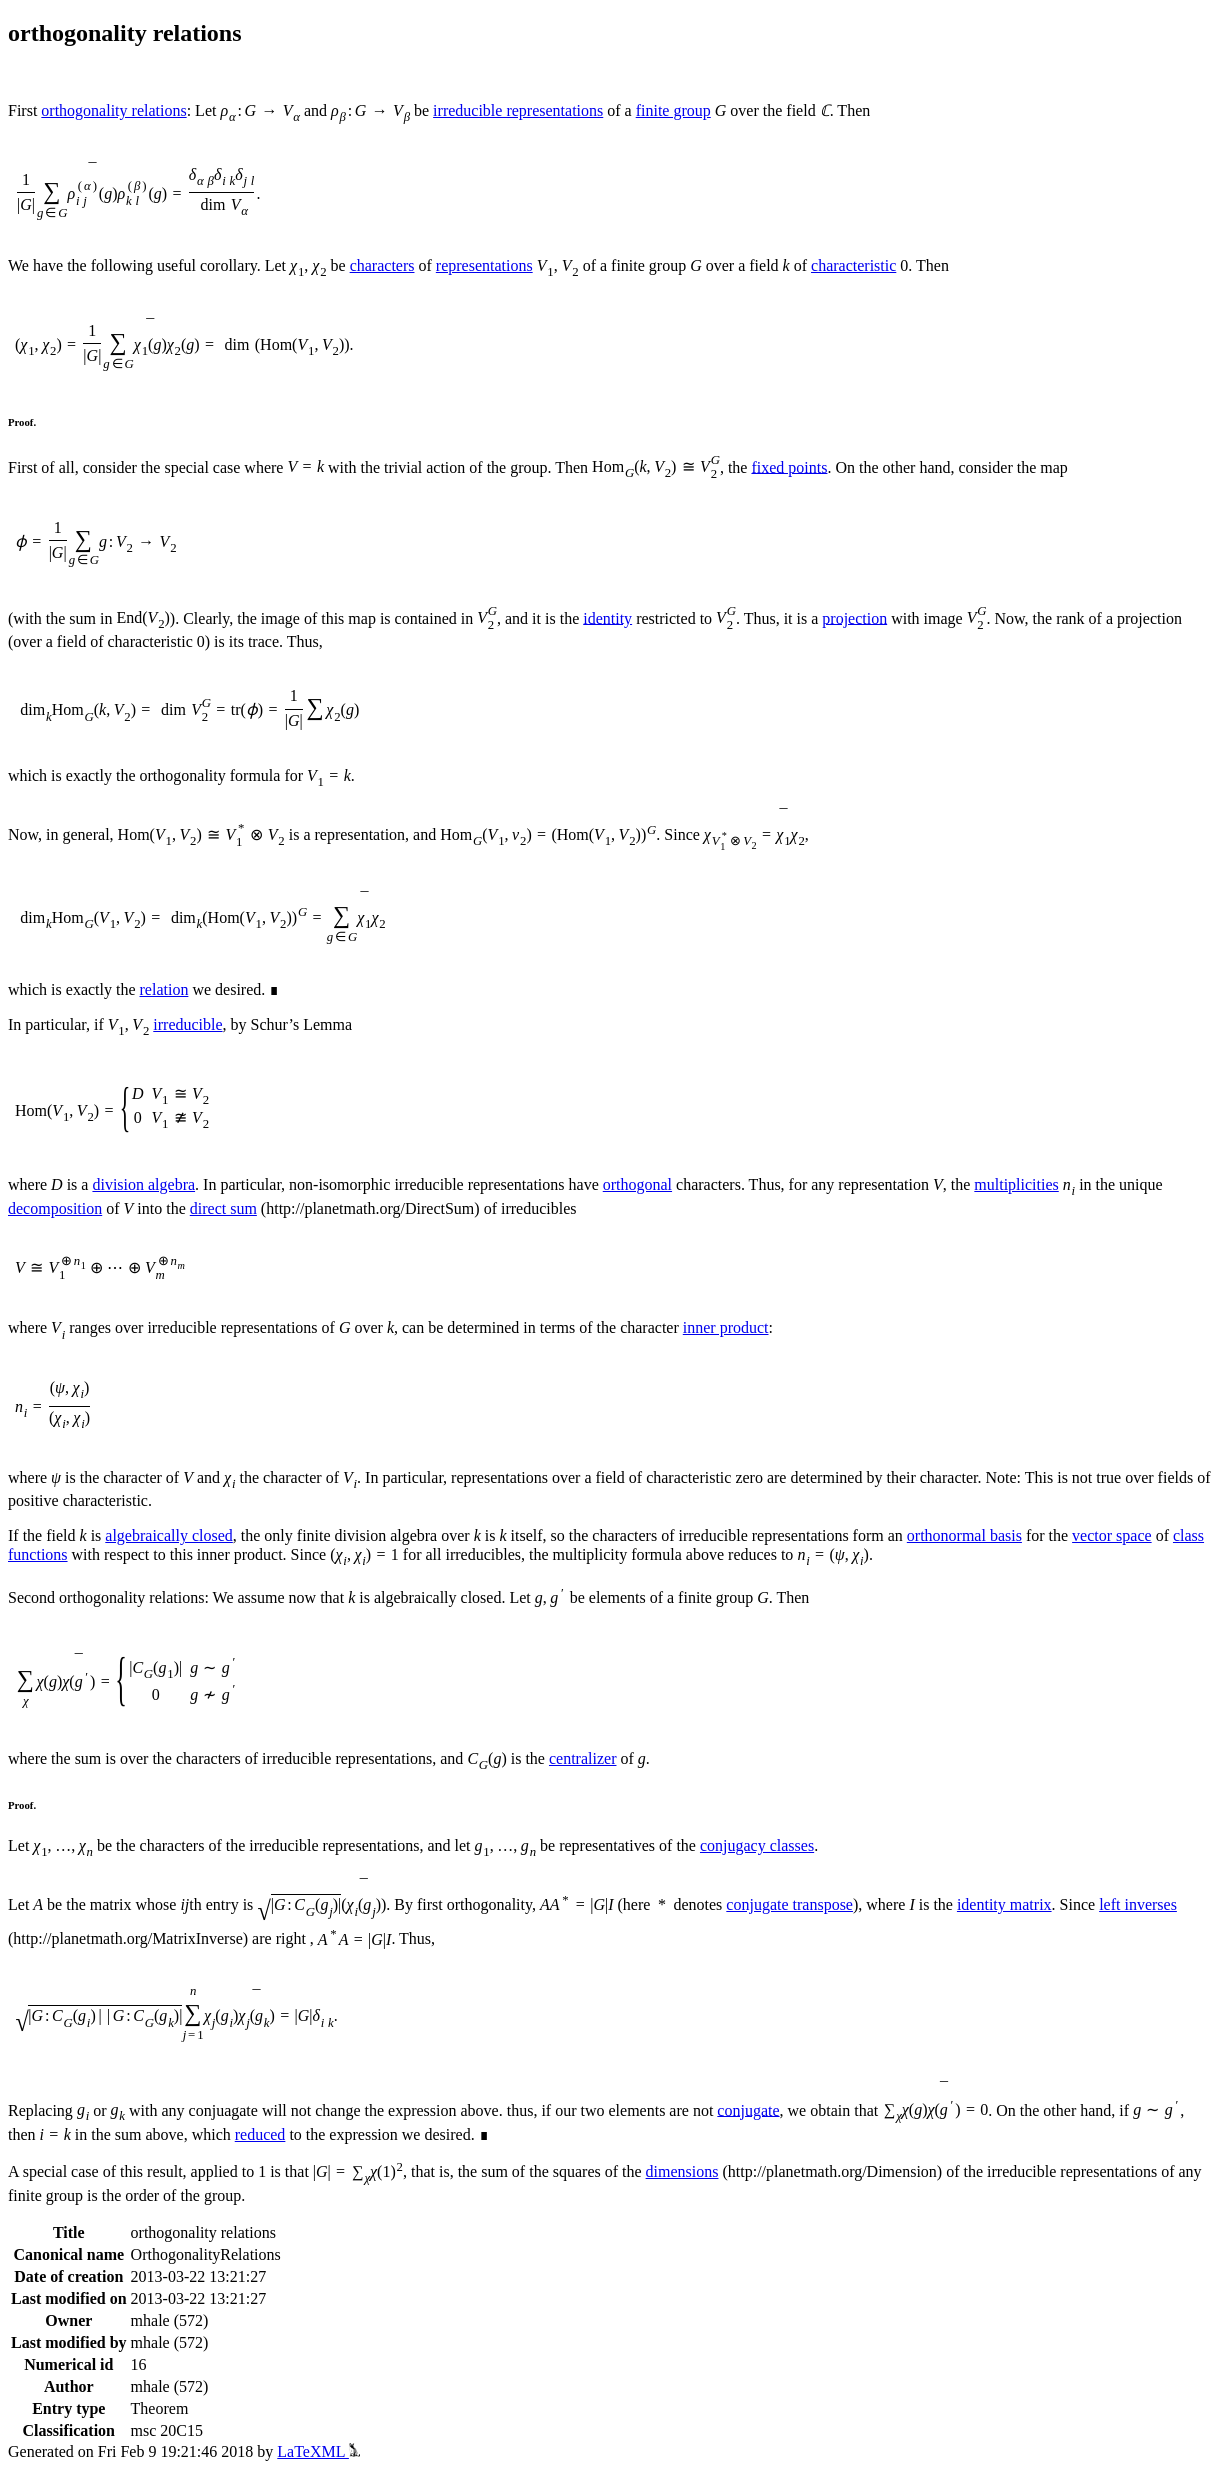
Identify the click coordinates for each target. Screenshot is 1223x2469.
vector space (1112, 1535)
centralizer (583, 1758)
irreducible (187, 1024)
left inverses (1138, 1904)
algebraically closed (169, 1535)
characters (382, 265)
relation (164, 989)
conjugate (748, 2109)
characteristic (853, 265)
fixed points (789, 466)
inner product (726, 1327)
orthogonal (637, 1184)
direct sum (223, 1208)
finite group (673, 110)
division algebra (143, 1184)
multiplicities (1016, 1184)
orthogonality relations (113, 110)
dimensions (682, 2171)
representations (484, 265)
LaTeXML (318, 2451)
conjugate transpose (789, 1904)
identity (607, 617)
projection (854, 617)
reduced (260, 2134)
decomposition (55, 1208)
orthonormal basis (964, 1535)
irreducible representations (518, 110)
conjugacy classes (757, 1845)
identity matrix (1004, 1904)
